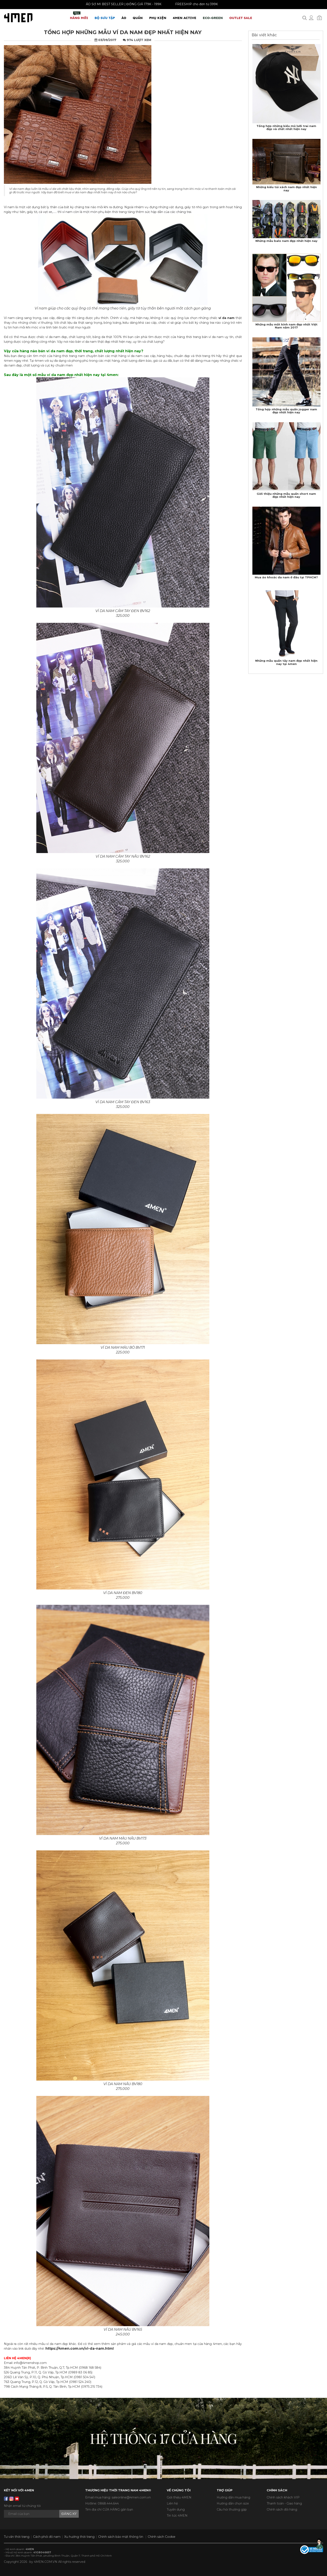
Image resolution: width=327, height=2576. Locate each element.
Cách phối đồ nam (47, 2537)
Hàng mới (79, 15)
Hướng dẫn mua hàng (233, 2497)
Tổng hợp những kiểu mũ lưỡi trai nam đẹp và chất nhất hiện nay (286, 127)
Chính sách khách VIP (283, 2497)
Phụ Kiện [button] (157, 18)
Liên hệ (172, 2503)
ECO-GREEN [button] (213, 18)
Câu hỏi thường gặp (232, 2509)
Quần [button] (138, 18)
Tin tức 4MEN (177, 2515)
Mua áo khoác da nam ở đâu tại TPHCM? (286, 577)
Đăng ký (69, 2514)
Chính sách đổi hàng (282, 2509)
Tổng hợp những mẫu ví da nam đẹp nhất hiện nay (123, 32)
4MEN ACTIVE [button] (184, 18)
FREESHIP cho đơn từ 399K (183, 4)
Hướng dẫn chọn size (233, 2503)
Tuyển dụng (176, 2509)
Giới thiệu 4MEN (179, 2497)
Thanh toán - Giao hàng (284, 2503)
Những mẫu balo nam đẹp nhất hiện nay (286, 241)
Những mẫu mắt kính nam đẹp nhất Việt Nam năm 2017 (286, 326)
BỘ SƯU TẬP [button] (105, 18)
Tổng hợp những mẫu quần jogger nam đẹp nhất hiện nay (286, 411)
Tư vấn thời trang (16, 2537)
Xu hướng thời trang (79, 2537)
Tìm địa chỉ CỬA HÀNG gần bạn (109, 2509)
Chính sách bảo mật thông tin (120, 2537)
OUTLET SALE (240, 18)
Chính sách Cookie (161, 2537)
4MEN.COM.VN (45, 2562)
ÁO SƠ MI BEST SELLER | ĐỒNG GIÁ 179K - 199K (110, 4)
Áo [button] (124, 18)
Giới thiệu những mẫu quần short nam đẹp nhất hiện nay (286, 495)
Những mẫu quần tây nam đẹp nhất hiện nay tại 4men (286, 662)
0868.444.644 (108, 2503)
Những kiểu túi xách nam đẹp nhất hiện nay (286, 188)
